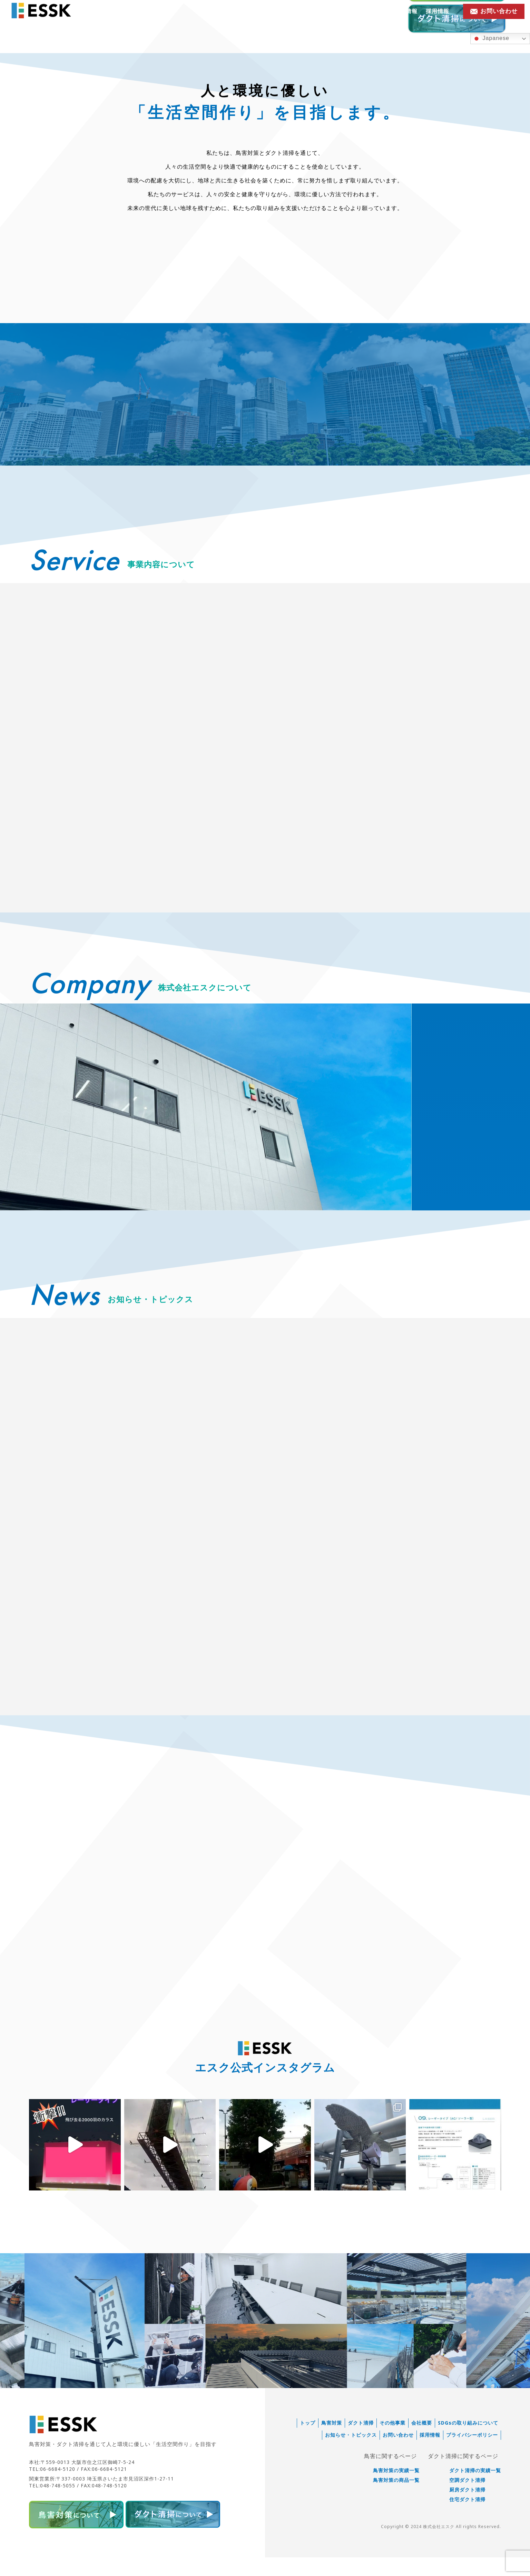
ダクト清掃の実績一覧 (475, 2491)
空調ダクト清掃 (467, 2501)
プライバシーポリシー (472, 2456)
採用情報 (437, 11)
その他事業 (392, 2443)
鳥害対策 (331, 2443)
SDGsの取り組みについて (468, 2443)
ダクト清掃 (361, 2443)
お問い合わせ (398, 2456)
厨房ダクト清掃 (467, 2510)
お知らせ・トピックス (356, 11)
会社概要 (421, 2443)
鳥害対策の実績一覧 (396, 2491)
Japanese (490, 38)
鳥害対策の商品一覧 (396, 2501)
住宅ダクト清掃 (467, 2520)
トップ (307, 2443)
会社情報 (406, 11)
